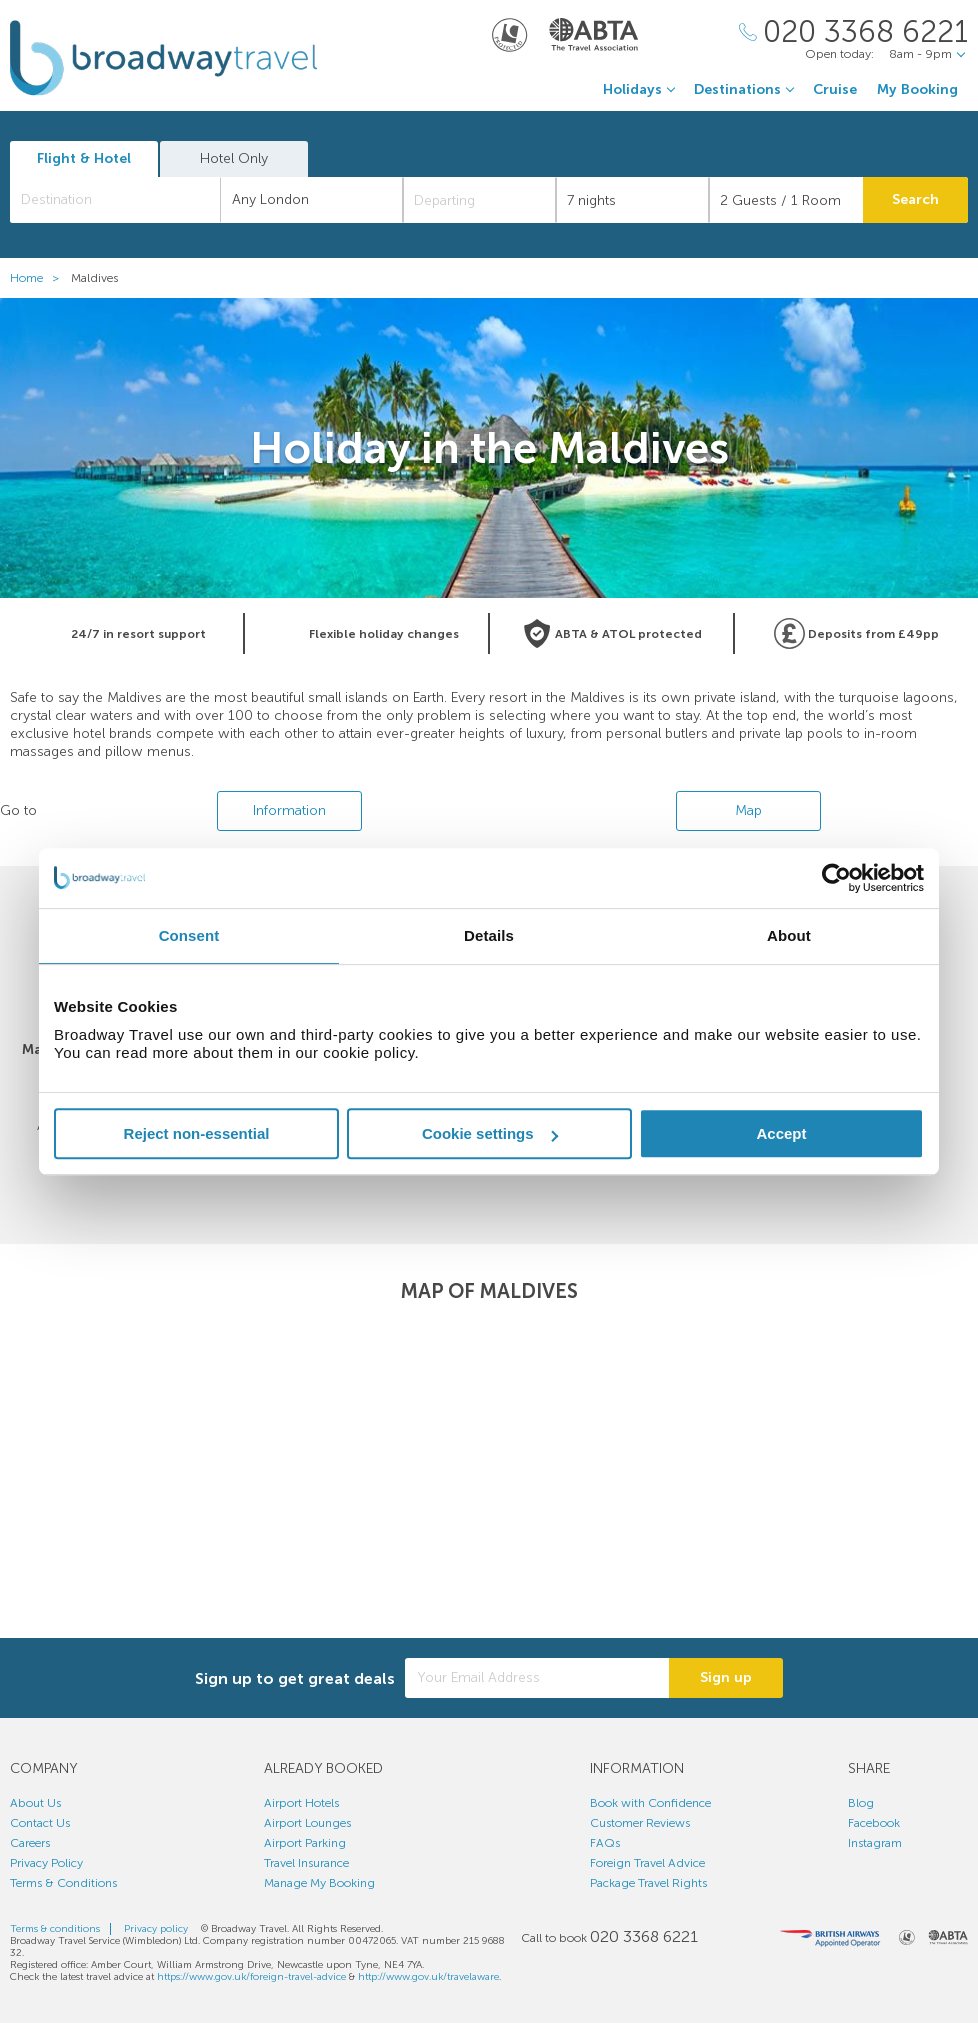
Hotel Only (234, 158)
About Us (35, 1803)
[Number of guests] (785, 200)
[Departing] (479, 200)
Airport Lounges (307, 1823)
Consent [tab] (189, 935)
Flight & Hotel (84, 158)
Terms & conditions (55, 1929)
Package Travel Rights (648, 1883)
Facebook (874, 1823)
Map (748, 810)
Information (289, 810)
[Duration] (632, 200)
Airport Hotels (301, 1803)
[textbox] (125, 200)
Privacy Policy (46, 1863)
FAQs (605, 1843)
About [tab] (789, 935)
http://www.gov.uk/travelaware (428, 1977)
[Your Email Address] (537, 1678)
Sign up (726, 1677)
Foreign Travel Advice (647, 1863)
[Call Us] (853, 32)
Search (915, 199)
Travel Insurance (306, 1863)
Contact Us (40, 1823)
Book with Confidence (650, 1803)
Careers (30, 1843)
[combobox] (115, 200)
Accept (781, 1133)
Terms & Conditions (63, 1883)
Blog (861, 1803)
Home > (39, 278)
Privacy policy (156, 1929)
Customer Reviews (640, 1823)
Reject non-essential (197, 1133)
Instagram (875, 1843)
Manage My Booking (319, 1883)
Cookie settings (490, 1133)
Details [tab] (489, 935)
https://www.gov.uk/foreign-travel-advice (251, 1977)
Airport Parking (305, 1843)
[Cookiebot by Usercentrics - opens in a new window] (836, 878)
